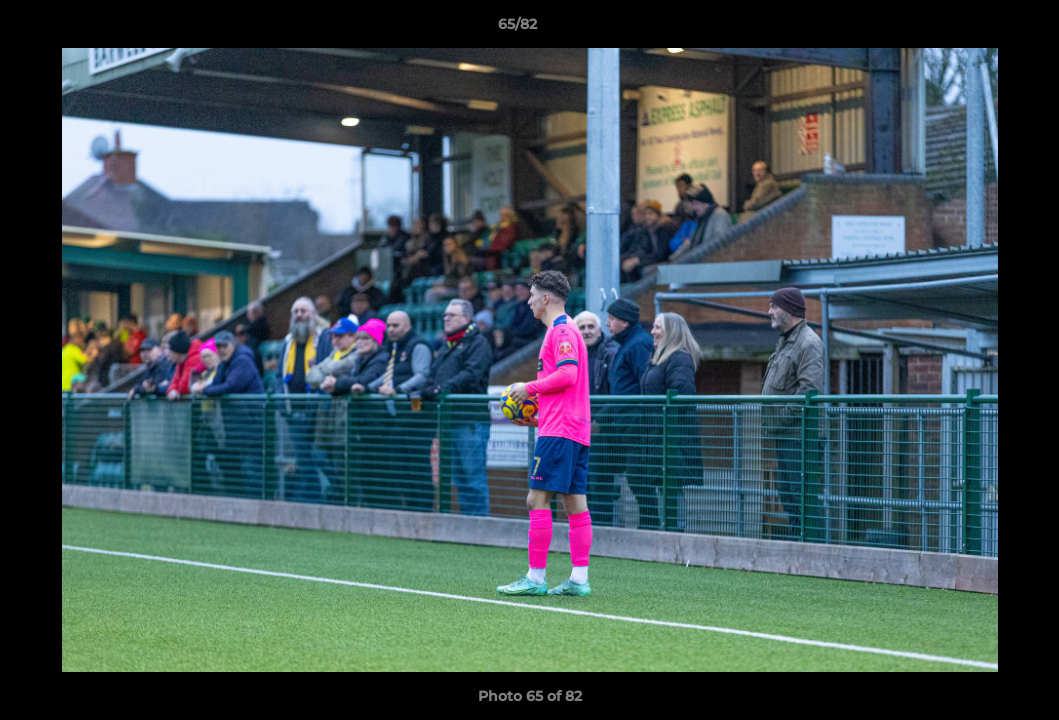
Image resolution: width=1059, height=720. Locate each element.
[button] (975, 29)
